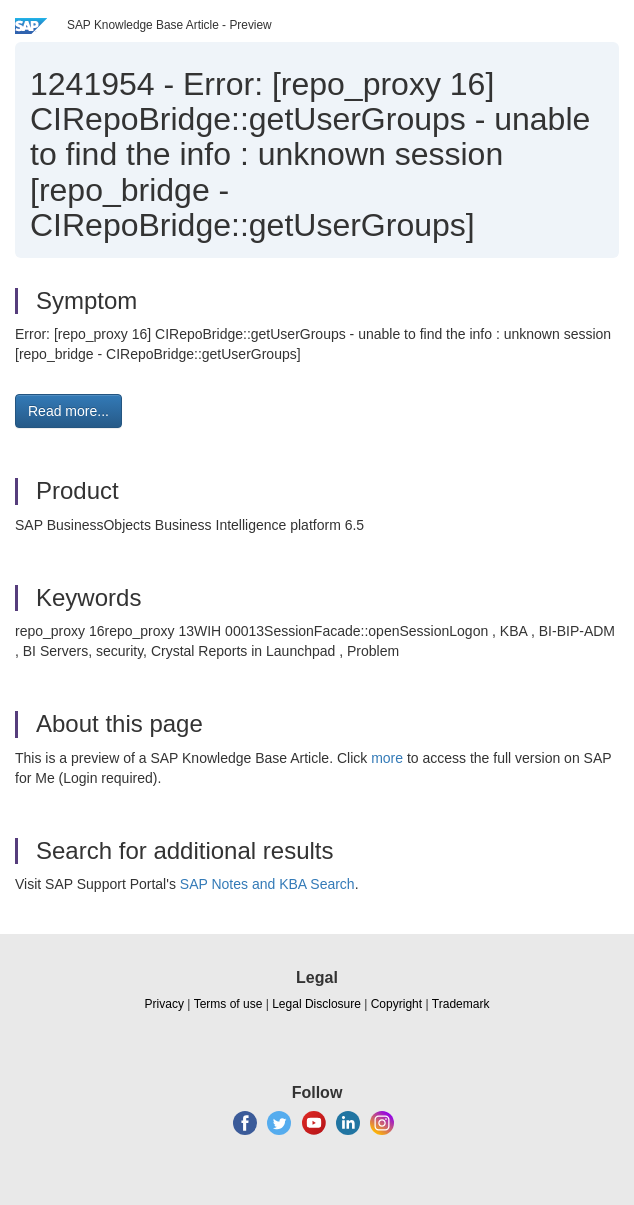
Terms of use (228, 1004)
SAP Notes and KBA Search (267, 884)
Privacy (164, 1004)
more (387, 758)
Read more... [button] (68, 411)
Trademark (461, 1004)
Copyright (396, 1004)
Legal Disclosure (316, 1004)
